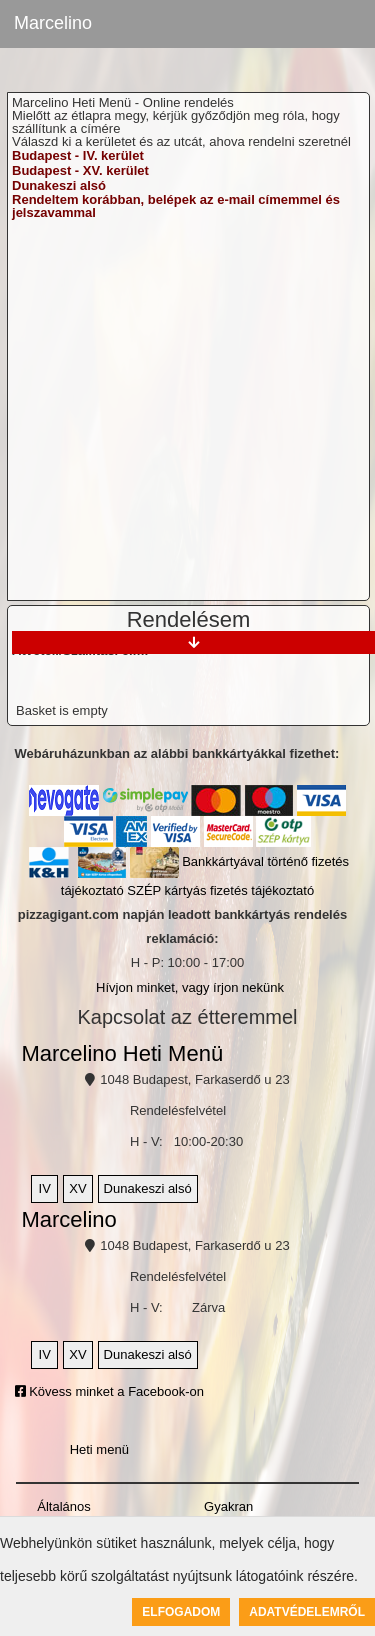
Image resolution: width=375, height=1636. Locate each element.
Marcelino (53, 23)
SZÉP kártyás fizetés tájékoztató (220, 890)
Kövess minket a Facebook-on (109, 1391)
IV (45, 1188)
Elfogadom (181, 1612)
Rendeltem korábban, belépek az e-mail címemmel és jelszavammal (176, 206)
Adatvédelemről (307, 1612)
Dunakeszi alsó (59, 185)
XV (77, 1188)
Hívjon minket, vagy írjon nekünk (190, 987)
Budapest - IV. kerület (78, 155)
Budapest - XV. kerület (80, 170)
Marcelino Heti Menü (122, 1053)
